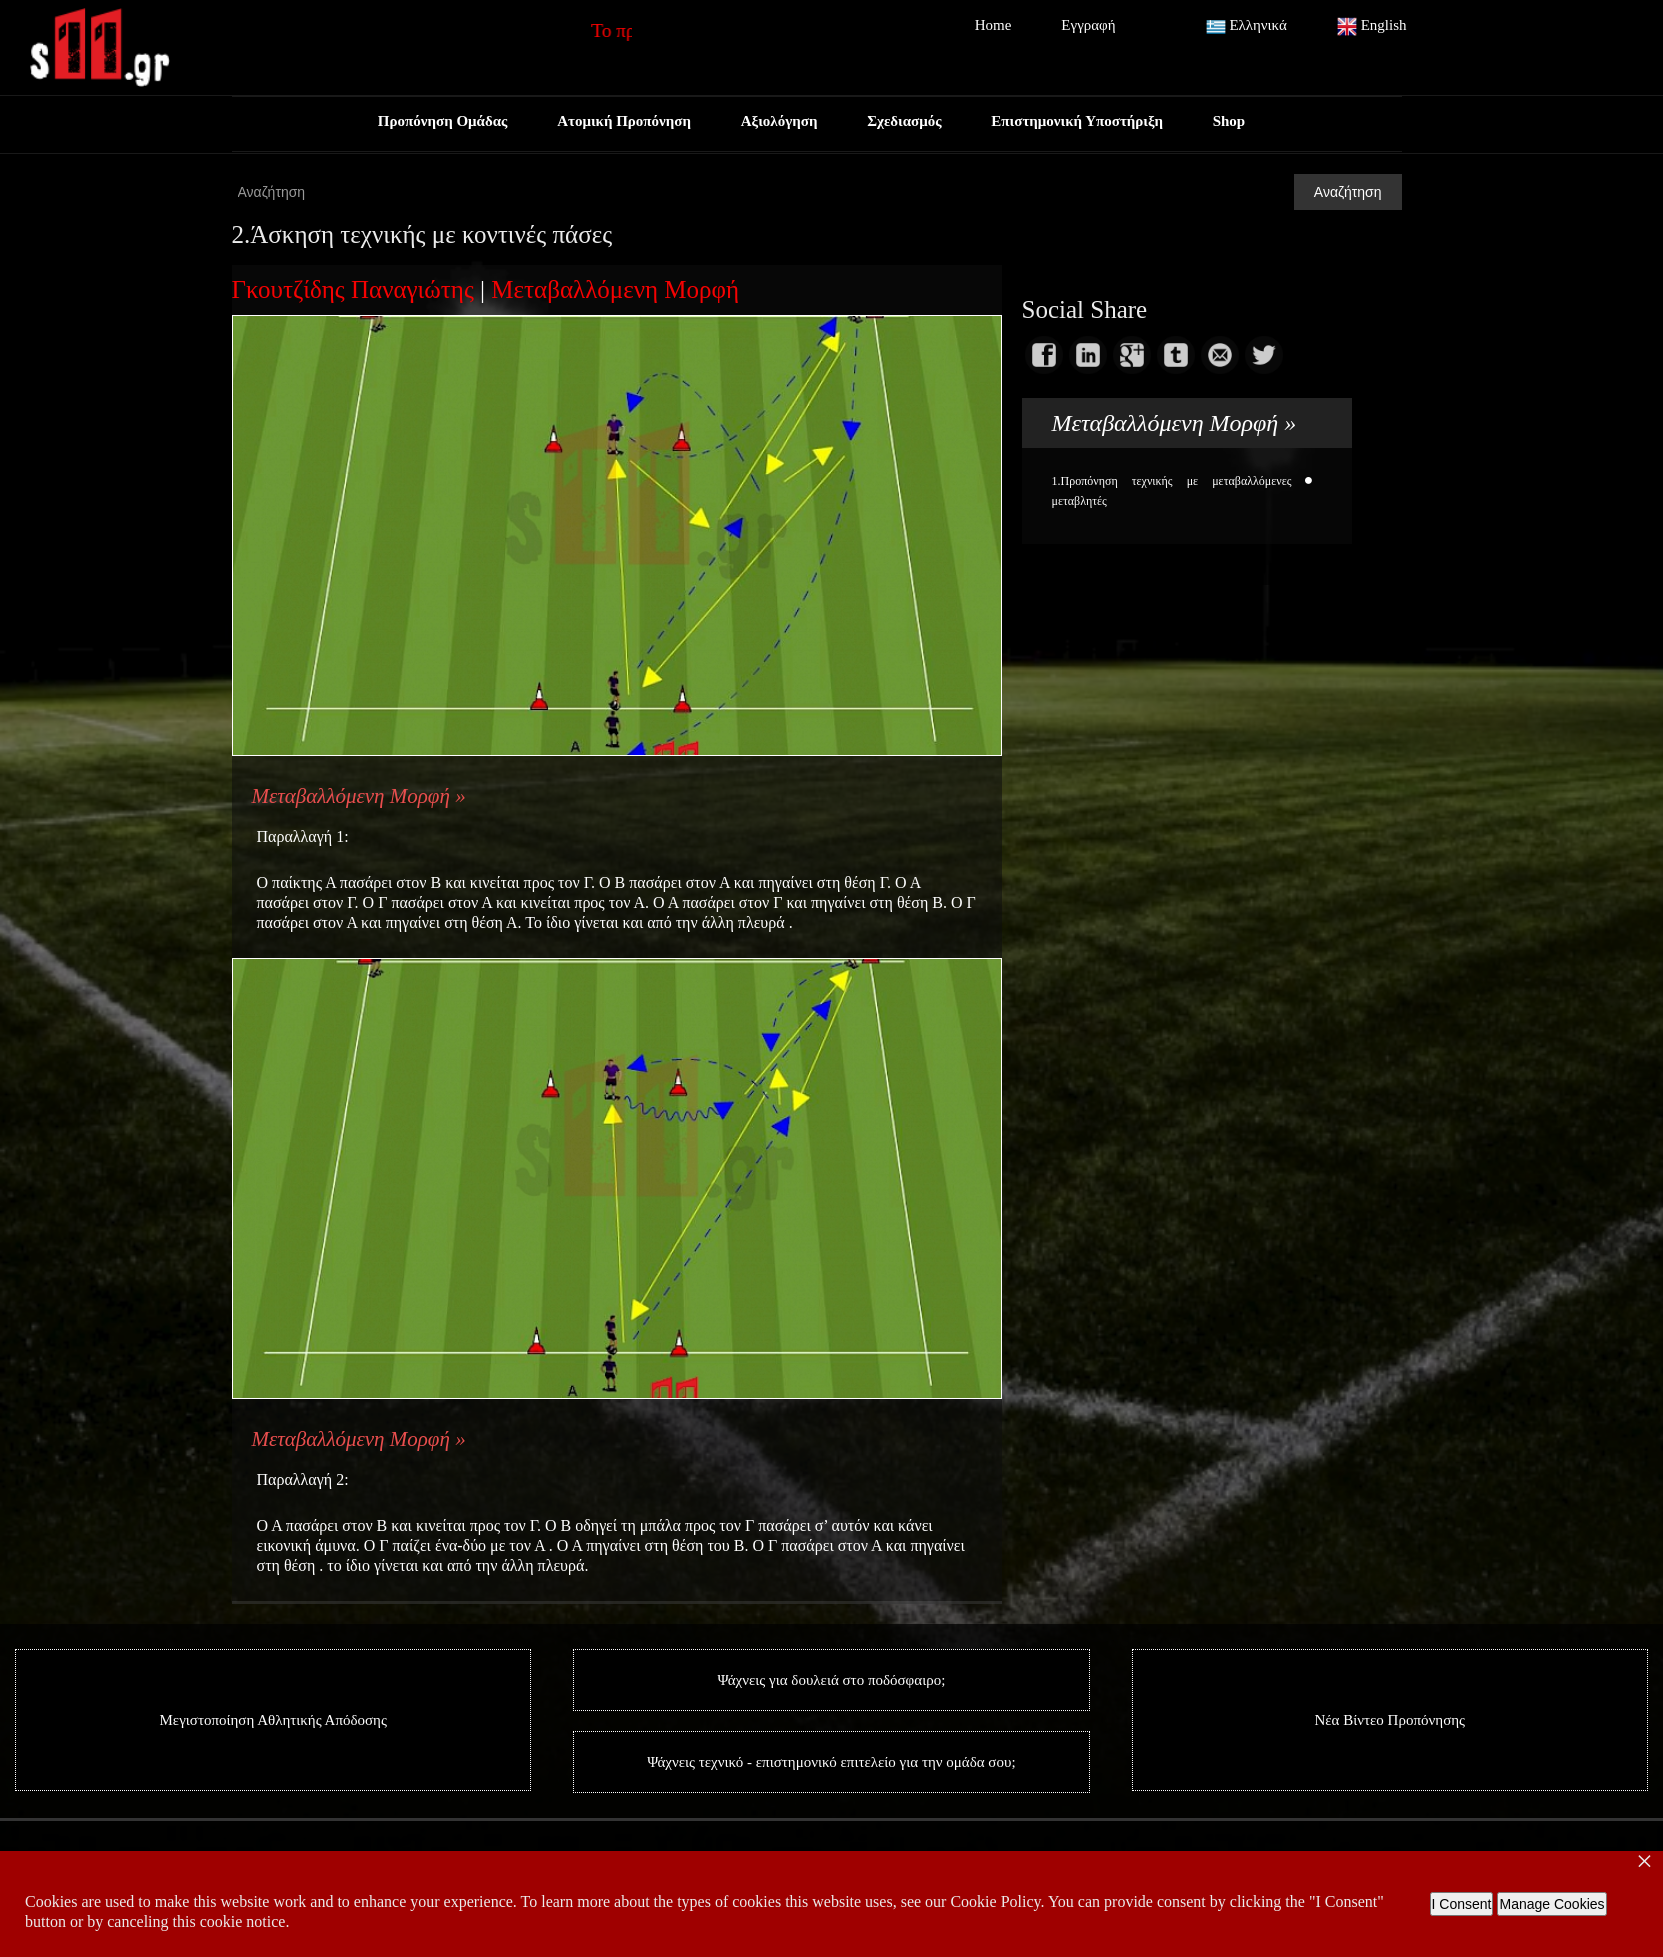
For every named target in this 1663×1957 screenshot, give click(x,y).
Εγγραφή (1088, 25)
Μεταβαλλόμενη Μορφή (615, 289)
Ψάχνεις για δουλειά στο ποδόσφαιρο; (832, 1680)
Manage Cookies (1551, 1904)
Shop (1229, 121)
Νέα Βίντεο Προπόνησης (1389, 1720)
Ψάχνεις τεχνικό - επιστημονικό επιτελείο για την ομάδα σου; (831, 1762)
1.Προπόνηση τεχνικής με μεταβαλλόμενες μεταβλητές (1172, 491)
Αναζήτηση (1348, 192)
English (1372, 27)
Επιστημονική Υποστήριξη (1078, 121)
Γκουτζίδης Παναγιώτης (353, 289)
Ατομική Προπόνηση (624, 121)
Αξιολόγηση (779, 121)
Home (993, 25)
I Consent (1462, 1904)
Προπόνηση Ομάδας (442, 121)
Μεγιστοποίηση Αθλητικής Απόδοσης (273, 1720)
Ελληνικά (1246, 27)
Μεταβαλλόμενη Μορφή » (359, 796)
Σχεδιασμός (904, 121)
